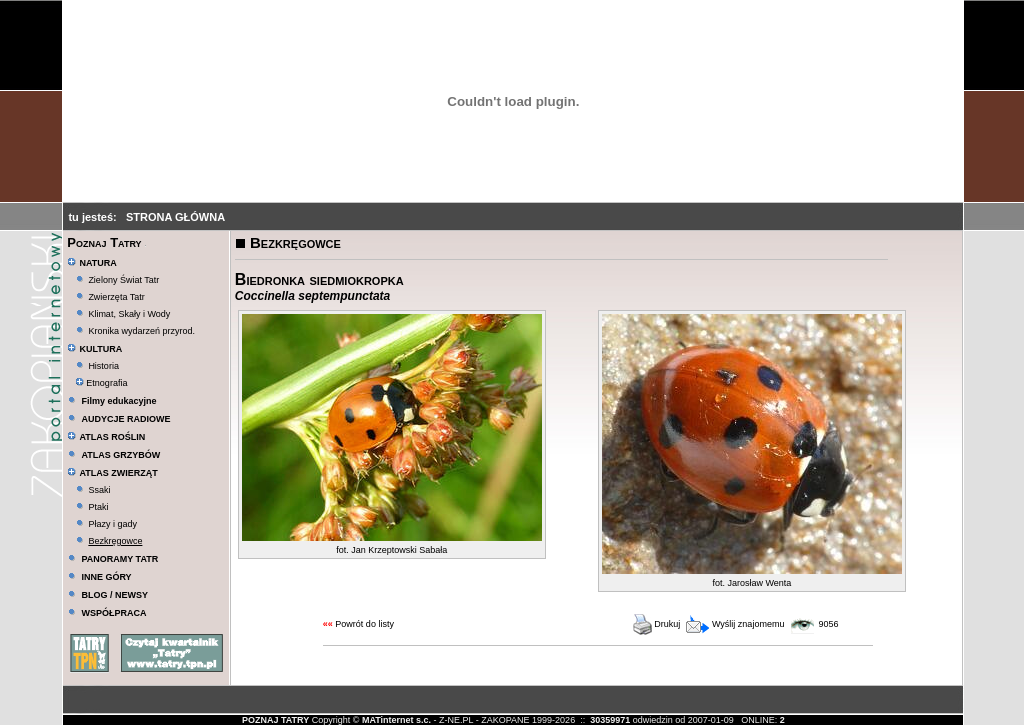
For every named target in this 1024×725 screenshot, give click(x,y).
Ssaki (99, 490)
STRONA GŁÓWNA (175, 217)
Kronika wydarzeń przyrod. (141, 331)
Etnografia (101, 383)
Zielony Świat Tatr (123, 280)
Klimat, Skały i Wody (129, 314)
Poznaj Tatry (104, 242)
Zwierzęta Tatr (116, 297)
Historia (103, 366)
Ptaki (98, 507)
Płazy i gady (112, 524)
